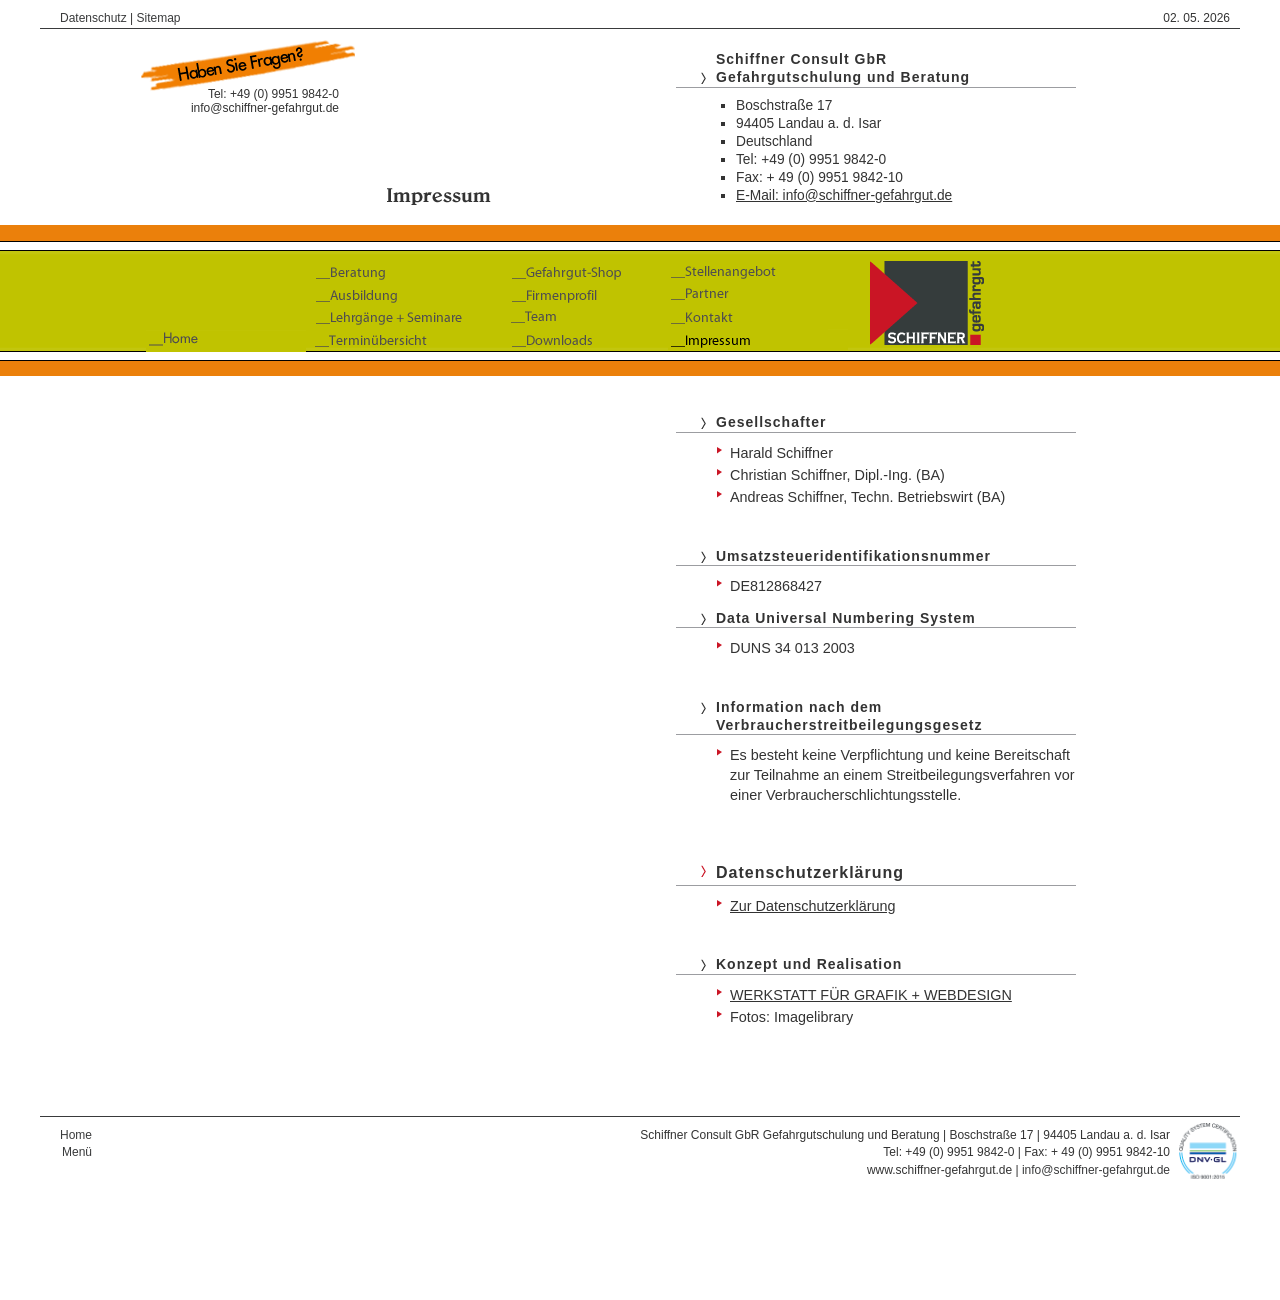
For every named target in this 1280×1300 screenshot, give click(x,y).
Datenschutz (93, 18)
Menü (77, 1152)
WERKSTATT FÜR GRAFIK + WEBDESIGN (871, 995)
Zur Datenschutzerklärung (813, 906)
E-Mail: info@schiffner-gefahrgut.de (844, 195)
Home (76, 1135)
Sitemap (159, 18)
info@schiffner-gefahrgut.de (265, 108)
